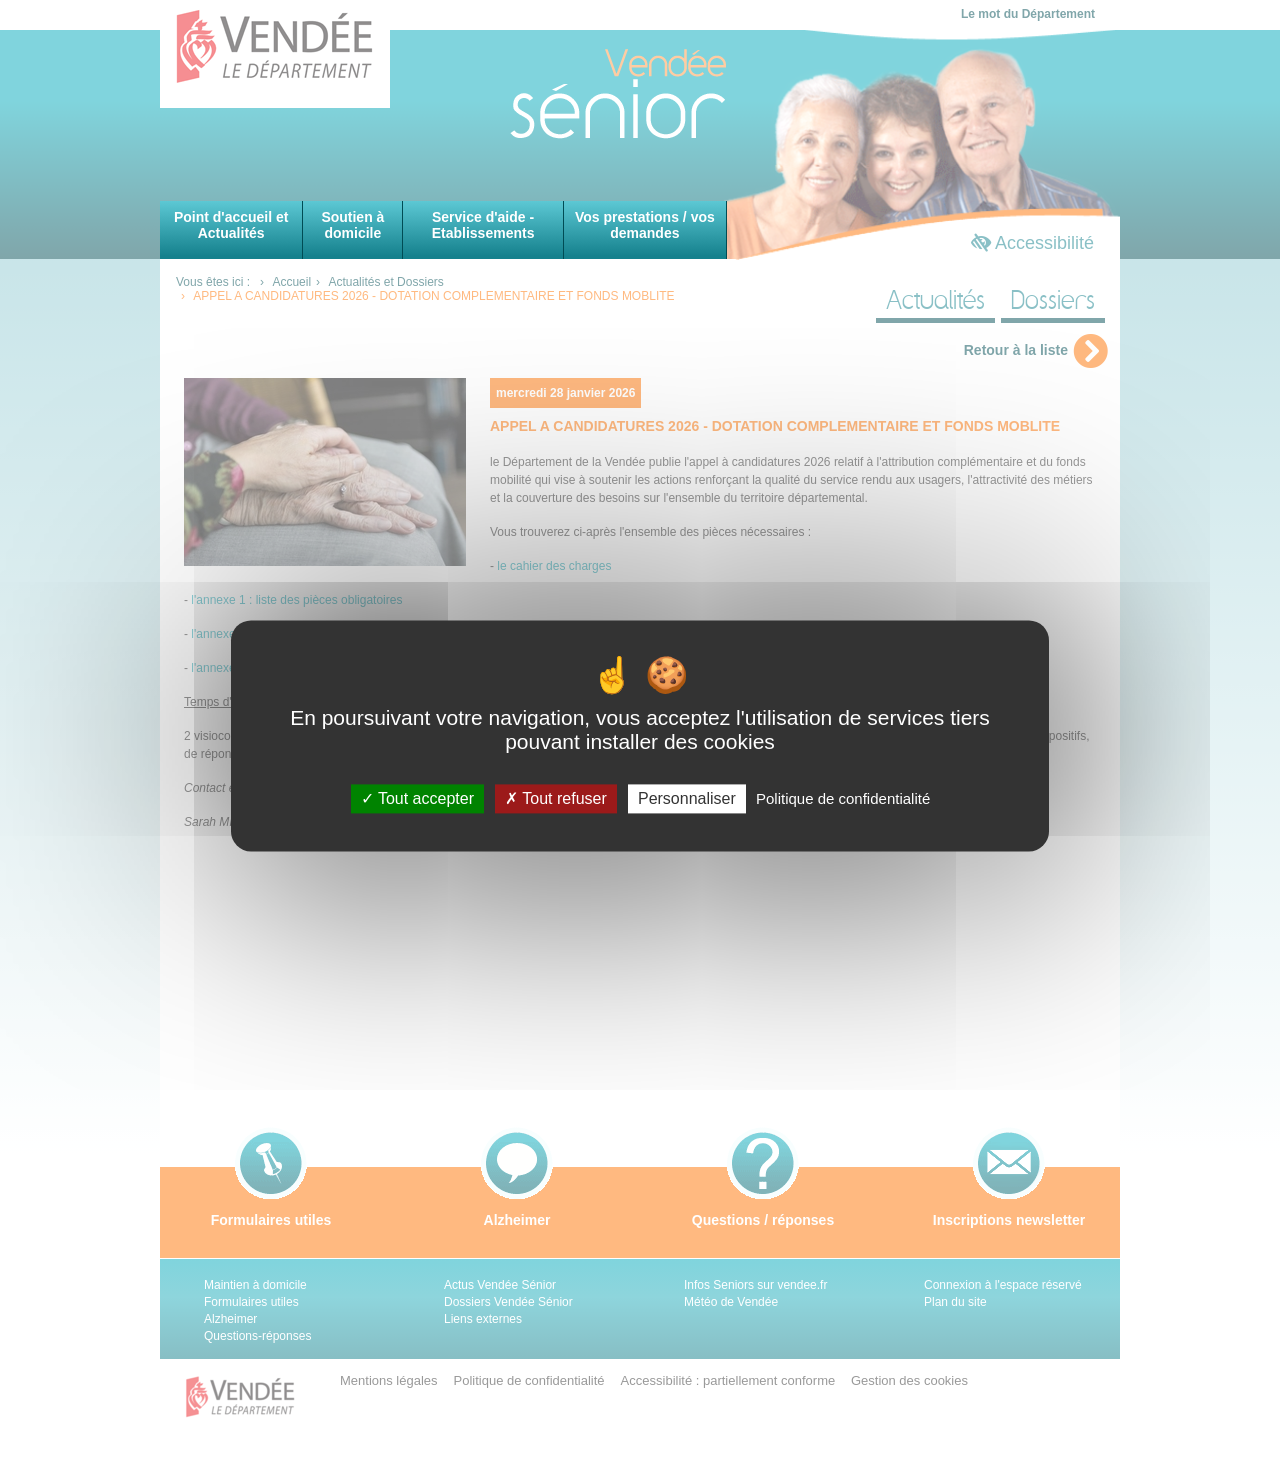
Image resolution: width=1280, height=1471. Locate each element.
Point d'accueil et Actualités (231, 225)
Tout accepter (417, 798)
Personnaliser (687, 798)
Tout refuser (556, 798)
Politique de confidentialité (843, 798)
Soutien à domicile (352, 225)
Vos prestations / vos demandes (645, 225)
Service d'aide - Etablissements (483, 225)
